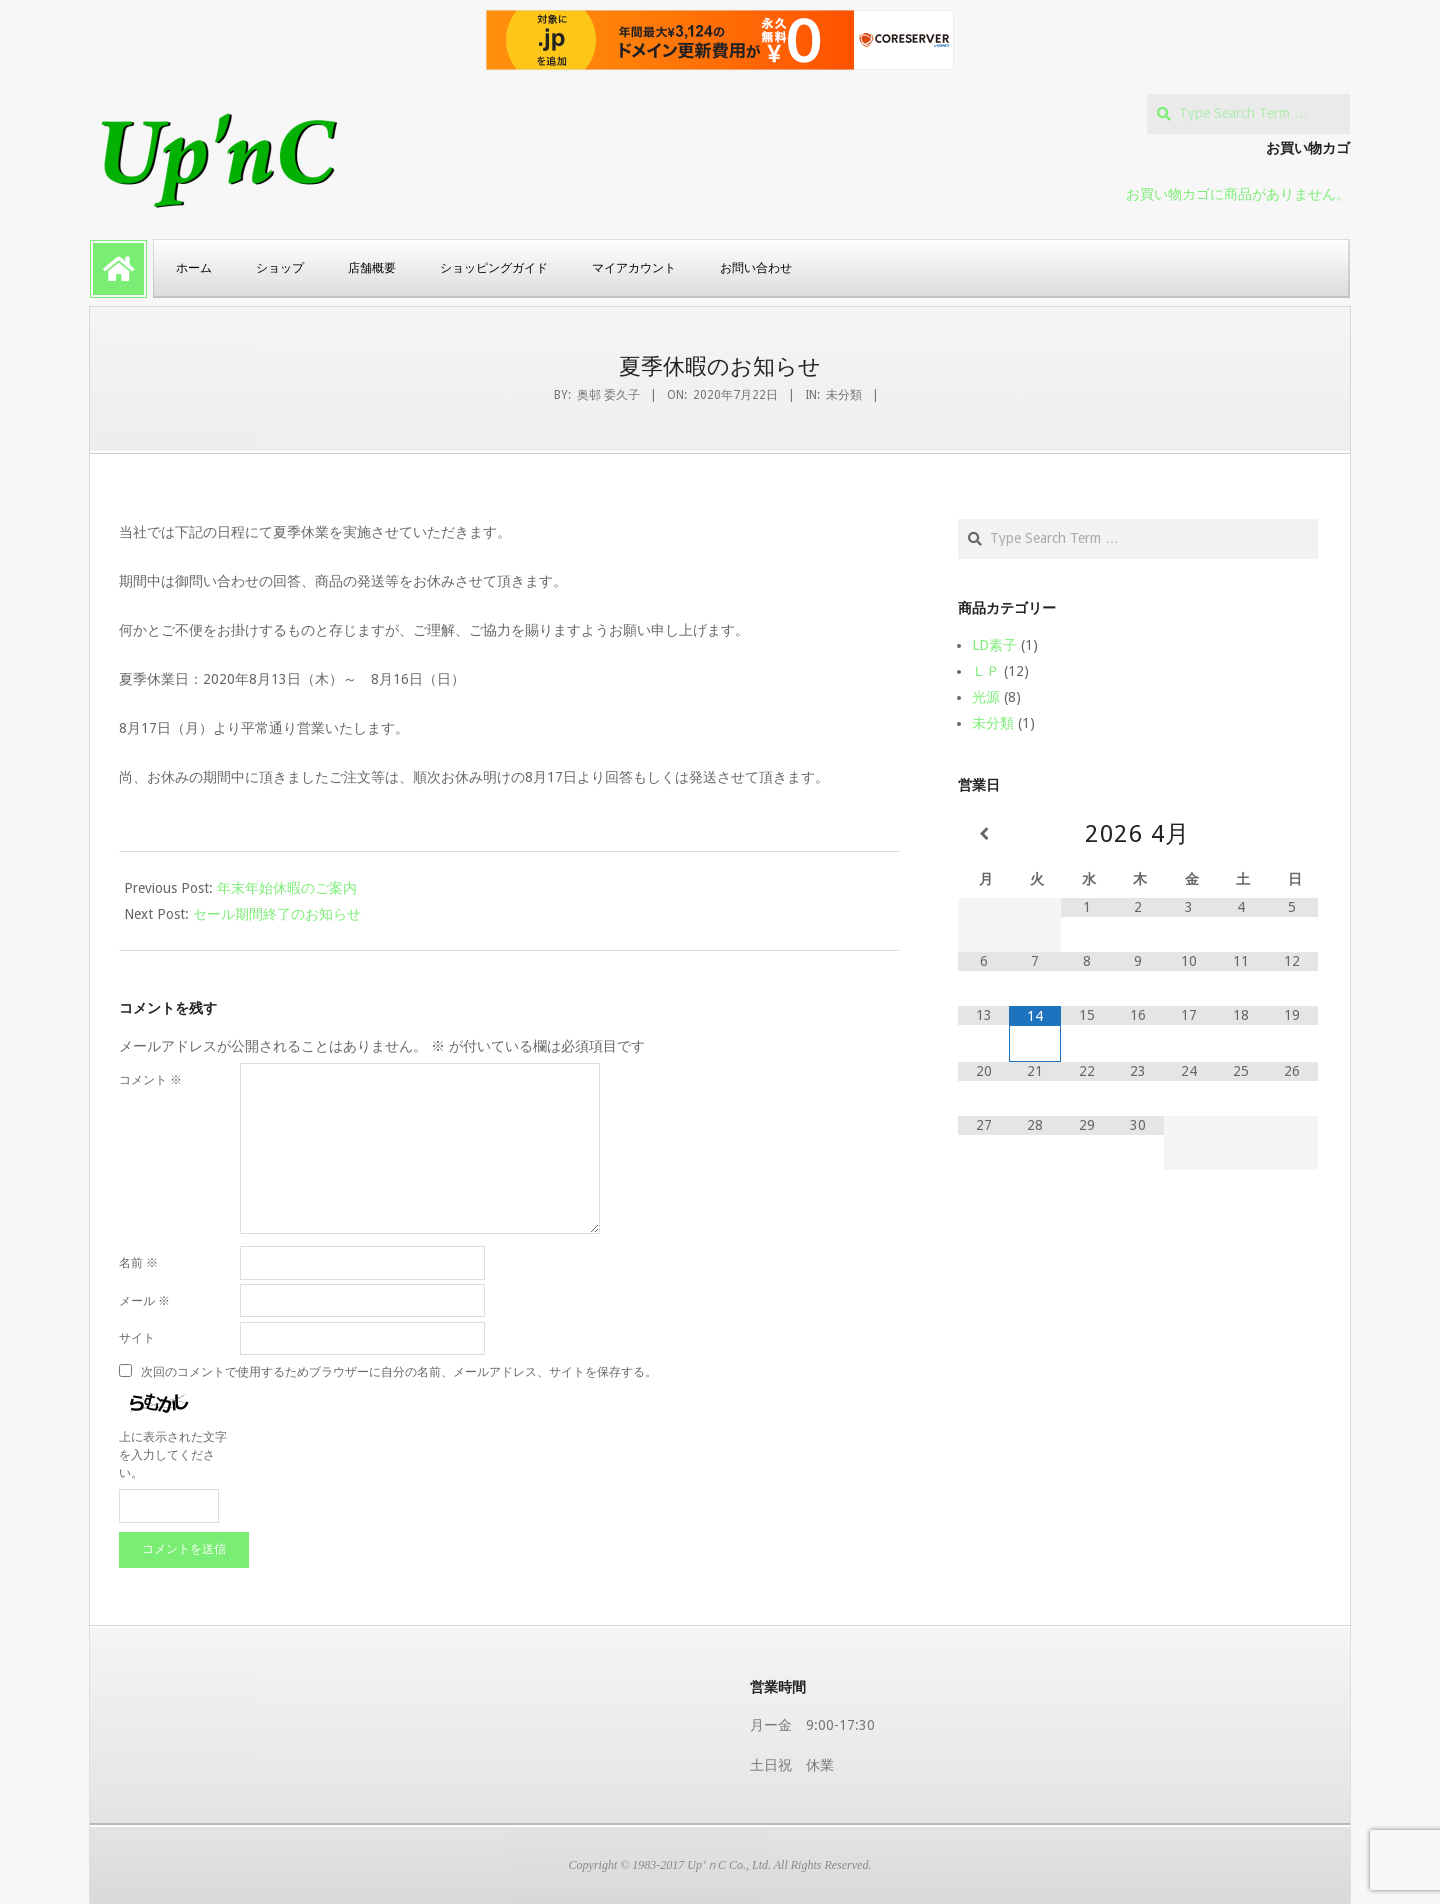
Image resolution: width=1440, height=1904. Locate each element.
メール (144, 1301)
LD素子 (994, 645)
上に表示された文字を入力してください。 (173, 1455)
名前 (138, 1263)
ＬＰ (986, 671)
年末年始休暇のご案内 (287, 888)
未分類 (844, 395)
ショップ (280, 268)
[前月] (983, 834)
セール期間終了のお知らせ (277, 914)
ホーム (194, 268)
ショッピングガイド (494, 268)
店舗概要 (372, 268)
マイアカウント (634, 268)
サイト (137, 1338)
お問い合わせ (756, 268)
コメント (150, 1080)
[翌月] (1292, 834)
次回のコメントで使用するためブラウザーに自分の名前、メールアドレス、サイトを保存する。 (399, 1371)
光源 (986, 697)
